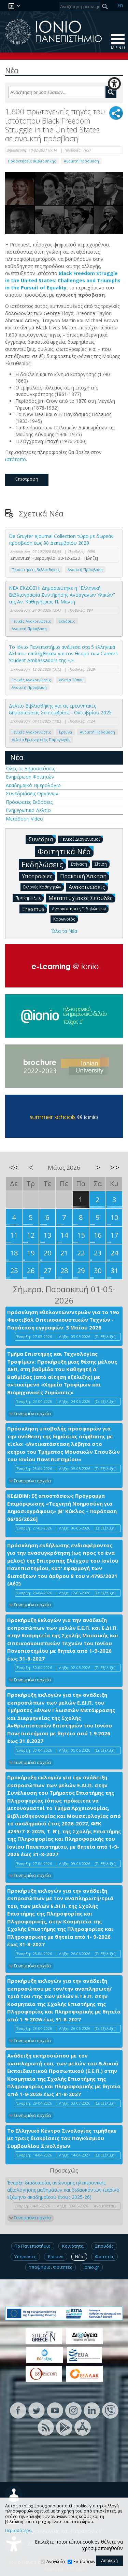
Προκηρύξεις (29, 897)
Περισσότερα (18, 2530)
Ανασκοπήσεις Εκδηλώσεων (80, 908)
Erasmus (34, 909)
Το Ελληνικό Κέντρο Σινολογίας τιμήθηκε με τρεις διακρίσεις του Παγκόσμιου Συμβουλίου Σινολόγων (62, 2138)
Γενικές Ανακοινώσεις (31, 621)
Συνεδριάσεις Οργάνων (32, 793)
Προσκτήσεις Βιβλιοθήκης (32, 160)
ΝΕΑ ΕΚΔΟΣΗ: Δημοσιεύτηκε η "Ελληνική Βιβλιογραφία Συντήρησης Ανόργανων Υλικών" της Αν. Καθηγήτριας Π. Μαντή (62, 594)
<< (14, 1167)
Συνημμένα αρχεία (32, 1414)
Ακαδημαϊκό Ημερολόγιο (33, 785)
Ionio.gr (91, 2267)
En (120, 5)
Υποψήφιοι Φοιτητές (50, 2267)
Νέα (17, 757)
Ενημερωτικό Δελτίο (28, 810)
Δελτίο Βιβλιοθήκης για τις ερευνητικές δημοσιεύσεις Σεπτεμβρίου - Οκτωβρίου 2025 (60, 709)
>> (114, 1167)
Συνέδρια (42, 839)
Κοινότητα (73, 2246)
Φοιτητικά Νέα (66, 851)
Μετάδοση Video (24, 818)
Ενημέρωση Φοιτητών (30, 776)
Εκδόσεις (67, 621)
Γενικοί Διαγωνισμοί (81, 839)
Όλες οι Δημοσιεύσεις (30, 768)
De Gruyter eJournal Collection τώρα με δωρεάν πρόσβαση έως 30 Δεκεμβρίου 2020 (61, 539)
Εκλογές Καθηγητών (43, 886)
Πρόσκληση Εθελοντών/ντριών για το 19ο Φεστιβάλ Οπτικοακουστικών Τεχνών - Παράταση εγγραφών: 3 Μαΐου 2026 (63, 1320)
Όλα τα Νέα (64, 931)
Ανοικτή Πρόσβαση (81, 160)
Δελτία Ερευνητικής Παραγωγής (41, 739)
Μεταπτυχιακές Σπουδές (81, 898)
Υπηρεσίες (25, 2256)
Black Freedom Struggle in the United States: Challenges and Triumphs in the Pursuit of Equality (62, 280)
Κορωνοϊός (65, 918)
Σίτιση (102, 863)
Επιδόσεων (84, 2561)
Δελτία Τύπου (71, 679)
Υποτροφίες (38, 876)
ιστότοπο (15, 459)
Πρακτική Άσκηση (84, 876)
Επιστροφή (26, 479)
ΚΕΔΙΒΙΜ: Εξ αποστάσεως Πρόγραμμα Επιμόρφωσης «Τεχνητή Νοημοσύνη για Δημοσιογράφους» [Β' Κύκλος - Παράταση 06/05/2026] (62, 1507)
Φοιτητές (104, 2256)
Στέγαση (80, 863)
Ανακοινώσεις (88, 887)
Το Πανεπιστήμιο (33, 2246)
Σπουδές (104, 2246)
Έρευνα (65, 732)
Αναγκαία (55, 2561)
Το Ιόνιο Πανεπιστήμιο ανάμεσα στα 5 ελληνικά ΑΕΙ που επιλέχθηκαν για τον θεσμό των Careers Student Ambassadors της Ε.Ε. (63, 654)
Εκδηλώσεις (44, 864)
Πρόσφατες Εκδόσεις (29, 802)
